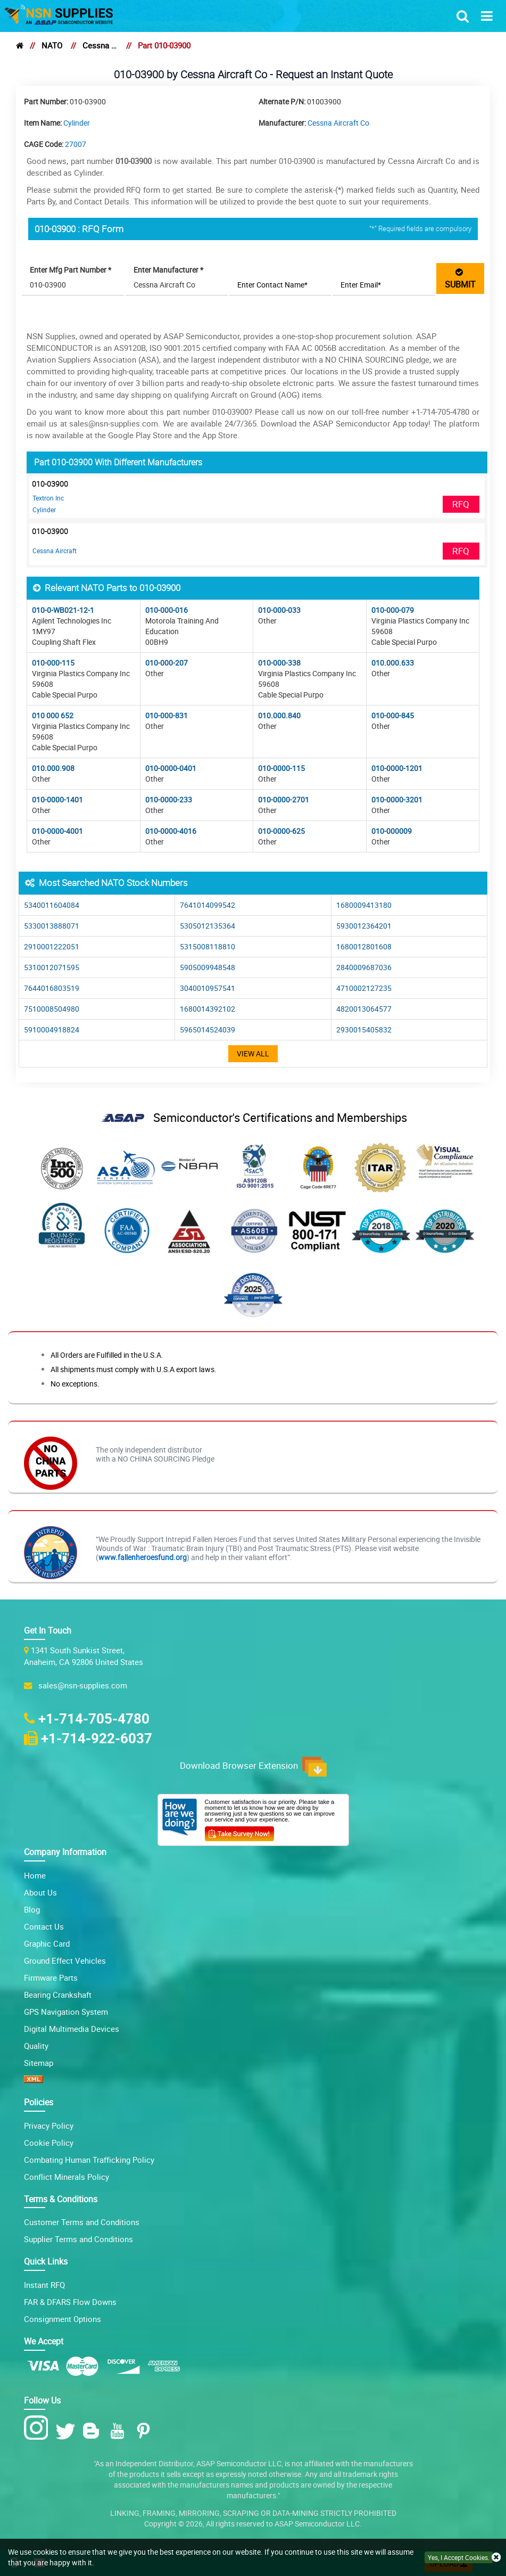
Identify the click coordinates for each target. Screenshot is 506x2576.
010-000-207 (166, 663)
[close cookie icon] (496, 2557)
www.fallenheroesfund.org (142, 1557)
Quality (36, 2045)
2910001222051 (51, 946)
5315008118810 (207, 946)
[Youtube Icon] (119, 2431)
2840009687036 (364, 967)
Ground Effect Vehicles (65, 1960)
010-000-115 (53, 663)
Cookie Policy (48, 2142)
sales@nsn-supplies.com (80, 1685)
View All (253, 1053)
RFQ (460, 504)
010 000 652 (52, 715)
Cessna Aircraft (54, 550)
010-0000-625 (281, 831)
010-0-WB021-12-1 (63, 610)
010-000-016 (166, 610)
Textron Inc (48, 498)
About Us (40, 1892)
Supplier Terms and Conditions (78, 2239)
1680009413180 (364, 905)
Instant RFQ (44, 2284)
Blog (32, 1909)
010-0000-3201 (396, 799)
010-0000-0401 (170, 768)
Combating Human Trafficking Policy (89, 2159)
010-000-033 (279, 610)
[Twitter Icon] (67, 2431)
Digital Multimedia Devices (71, 2028)
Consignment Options (62, 2319)
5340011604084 (51, 905)
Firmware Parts (51, 1977)
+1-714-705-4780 (94, 1718)
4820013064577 (364, 1009)
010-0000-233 (168, 799)
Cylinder (76, 123)
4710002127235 (364, 988)
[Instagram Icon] (38, 2428)
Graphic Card (47, 1943)
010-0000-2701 (283, 799)
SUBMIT (460, 278)
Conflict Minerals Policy (66, 2176)
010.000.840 (279, 715)
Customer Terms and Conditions (81, 2222)
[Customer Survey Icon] (239, 1831)
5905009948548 (207, 967)
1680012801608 (364, 946)
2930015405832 (364, 1029)
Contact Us (44, 1926)
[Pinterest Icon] (145, 2431)
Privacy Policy (48, 2125)
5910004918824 (51, 1029)
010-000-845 (392, 715)
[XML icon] (33, 2079)
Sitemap (38, 2062)
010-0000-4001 (57, 831)
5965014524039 (207, 1029)
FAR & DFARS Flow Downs (70, 2301)
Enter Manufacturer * (168, 270)
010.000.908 (53, 768)
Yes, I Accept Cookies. (459, 2557)
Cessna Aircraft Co (100, 45)
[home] (19, 45)
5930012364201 (364, 926)
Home (35, 1875)
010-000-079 (392, 610)
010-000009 (391, 831)
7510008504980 (51, 1009)
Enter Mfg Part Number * (70, 270)
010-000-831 (166, 715)
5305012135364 (207, 926)
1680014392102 (207, 1009)
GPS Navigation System (66, 2011)
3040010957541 (207, 988)
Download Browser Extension (253, 1767)
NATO (52, 45)
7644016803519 (51, 988)
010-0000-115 (281, 768)
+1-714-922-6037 (96, 1738)
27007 (75, 144)
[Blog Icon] (93, 2431)
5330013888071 (51, 926)
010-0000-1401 (57, 799)
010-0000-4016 (170, 831)
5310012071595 (51, 967)
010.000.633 (392, 663)
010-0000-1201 (396, 768)
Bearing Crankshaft (58, 1994)
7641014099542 (207, 905)
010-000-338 (279, 663)
